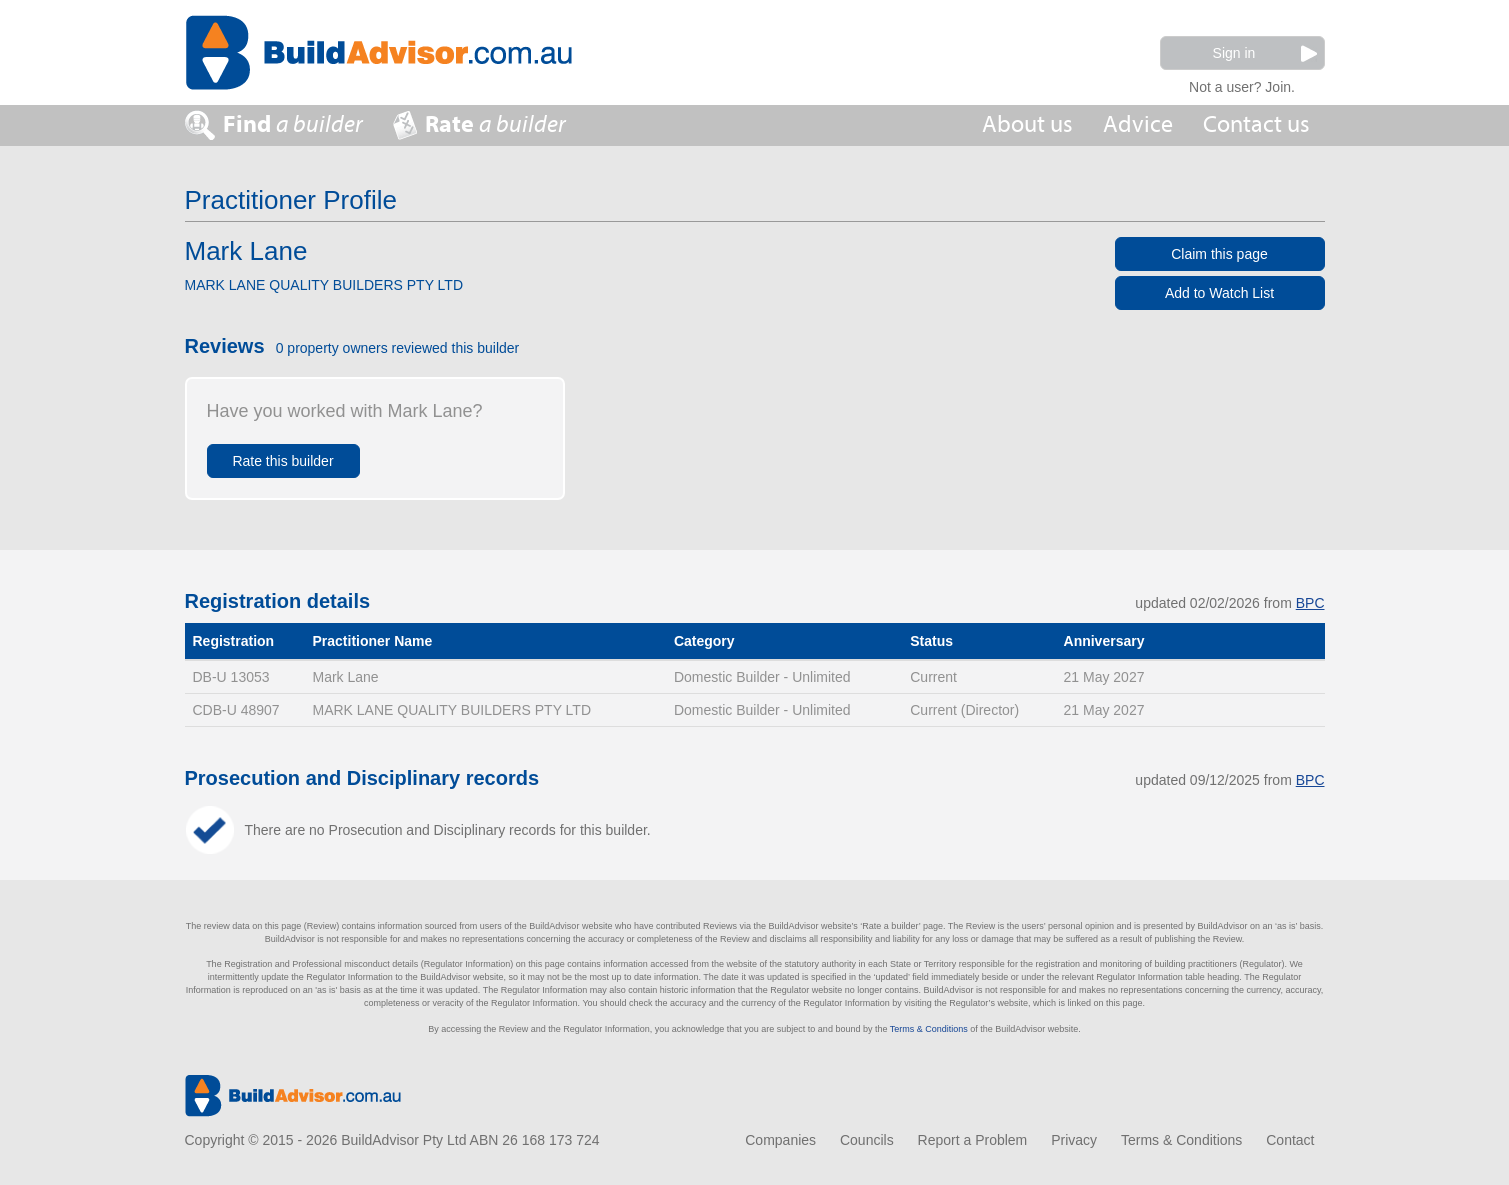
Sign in (1265, 53)
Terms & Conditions (929, 1029)
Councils (867, 1140)
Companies (780, 1140)
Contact (1290, 1140)
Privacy (1074, 1140)
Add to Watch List (1219, 293)
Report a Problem (973, 1140)
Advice (1138, 124)
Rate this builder (282, 461)
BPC (1310, 603)
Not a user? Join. (1242, 84)
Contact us (1256, 124)
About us (1027, 124)
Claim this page (1219, 254)
